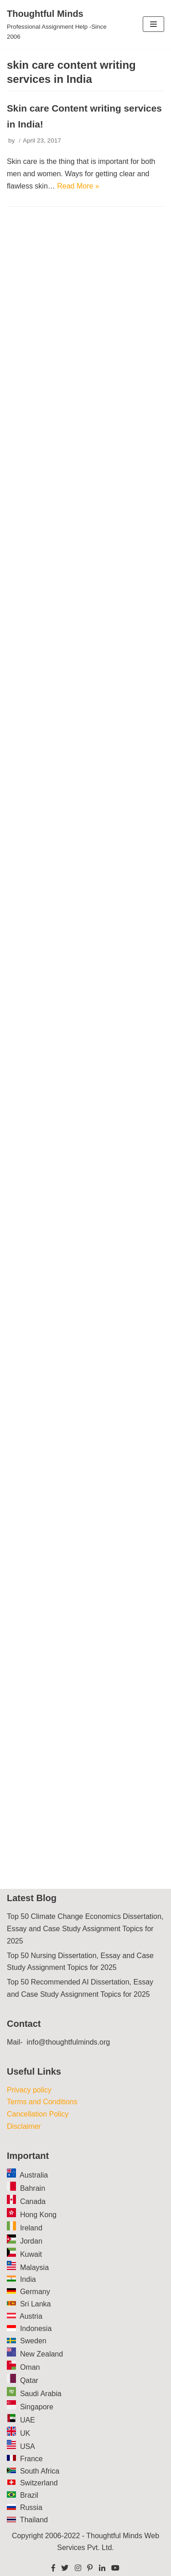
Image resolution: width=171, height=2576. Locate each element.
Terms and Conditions (42, 2102)
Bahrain (32, 2188)
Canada (33, 2201)
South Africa (39, 2471)
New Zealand (41, 2354)
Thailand (34, 2520)
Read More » (78, 186)
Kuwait (31, 2254)
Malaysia (34, 2267)
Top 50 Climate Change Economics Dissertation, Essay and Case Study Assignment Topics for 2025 (85, 1929)
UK (25, 2433)
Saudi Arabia (41, 2393)
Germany (35, 2291)
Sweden (33, 2341)
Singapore (36, 2407)
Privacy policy (29, 2090)
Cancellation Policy (37, 2114)
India (28, 2279)
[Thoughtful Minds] (57, 24)
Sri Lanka (35, 2304)
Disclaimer (24, 2126)
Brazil (29, 2495)
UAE (27, 2420)
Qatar (29, 2380)
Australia (34, 2175)
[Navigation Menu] (153, 24)
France (31, 2459)
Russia (31, 2507)
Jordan (31, 2241)
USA (27, 2446)
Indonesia (36, 2328)
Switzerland (39, 2483)
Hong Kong (38, 2215)
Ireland (31, 2228)
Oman (30, 2367)
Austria (31, 2316)
